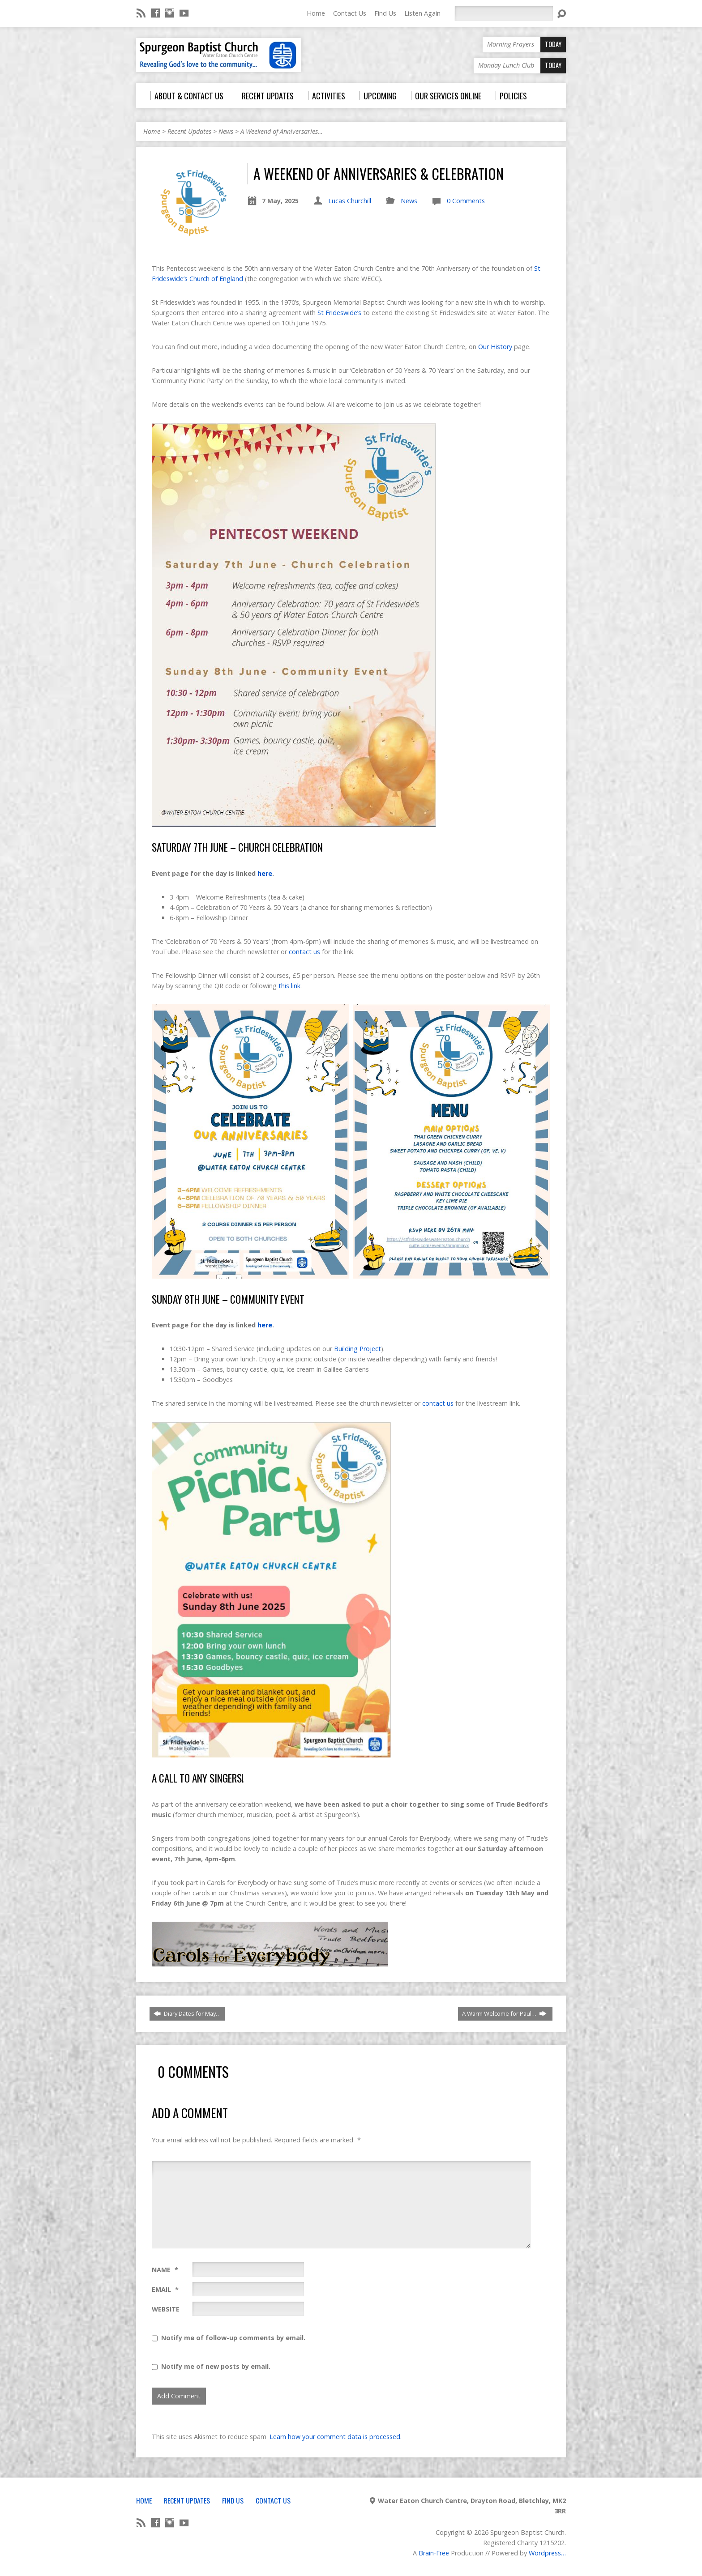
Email (165, 2289)
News (225, 131)
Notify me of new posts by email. (215, 2366)
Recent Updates (189, 131)
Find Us (385, 13)
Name (165, 2269)
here (264, 873)
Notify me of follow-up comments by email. (233, 2337)
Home (316, 13)
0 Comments (466, 200)
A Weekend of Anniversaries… (281, 131)
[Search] (503, 13)
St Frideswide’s (339, 312)
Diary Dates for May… (187, 2013)
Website (166, 2309)
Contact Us (349, 13)
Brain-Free (434, 2553)
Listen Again (422, 13)
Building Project (357, 1348)
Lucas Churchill (349, 200)
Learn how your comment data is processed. (336, 2436)
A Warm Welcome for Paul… (504, 2013)
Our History (495, 346)
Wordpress (545, 2553)
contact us (304, 951)
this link (289, 985)
